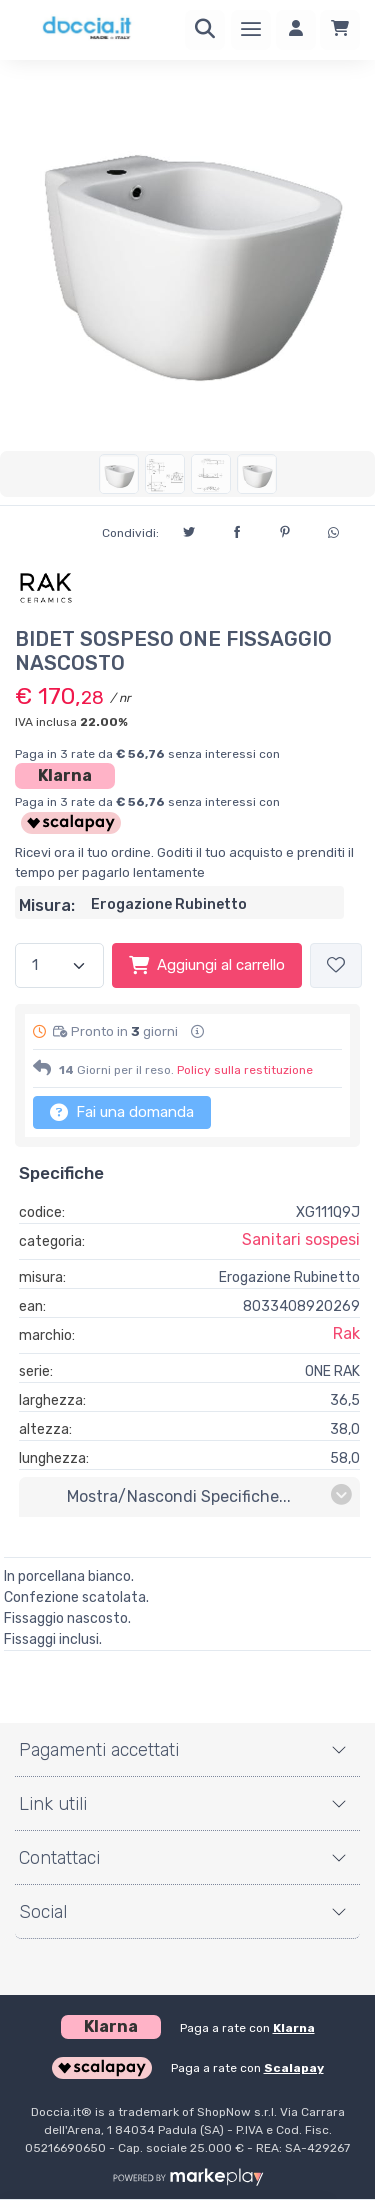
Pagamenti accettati (99, 1750)
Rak (346, 1333)
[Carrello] (340, 30)
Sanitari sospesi (301, 1239)
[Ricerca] (205, 30)
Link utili (53, 1804)
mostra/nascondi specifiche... (209, 1495)
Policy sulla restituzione (245, 1070)
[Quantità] (59, 965)
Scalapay (294, 2068)
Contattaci (59, 1858)
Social (43, 1912)
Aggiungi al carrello (207, 965)
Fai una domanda (122, 1112)
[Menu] (251, 30)
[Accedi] (296, 30)
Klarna (65, 775)
